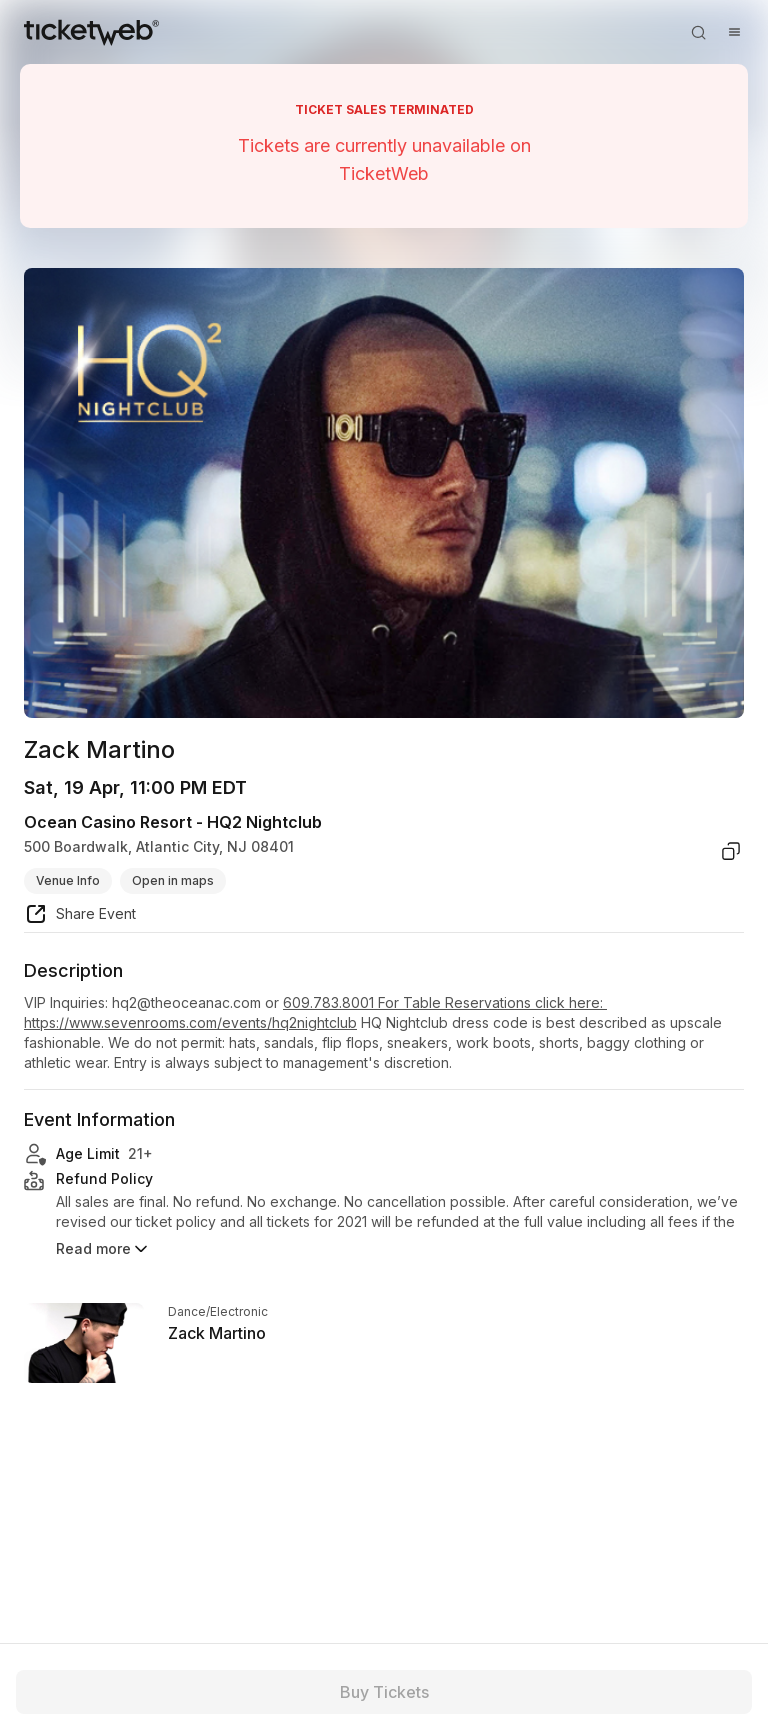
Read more (103, 1249)
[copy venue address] (731, 851)
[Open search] (698, 32)
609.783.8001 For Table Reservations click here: (445, 1002)
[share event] (80, 917)
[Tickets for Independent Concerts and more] (91, 32)
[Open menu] (734, 32)
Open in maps (173, 880)
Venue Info (68, 880)
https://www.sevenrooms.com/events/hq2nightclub (190, 1022)
